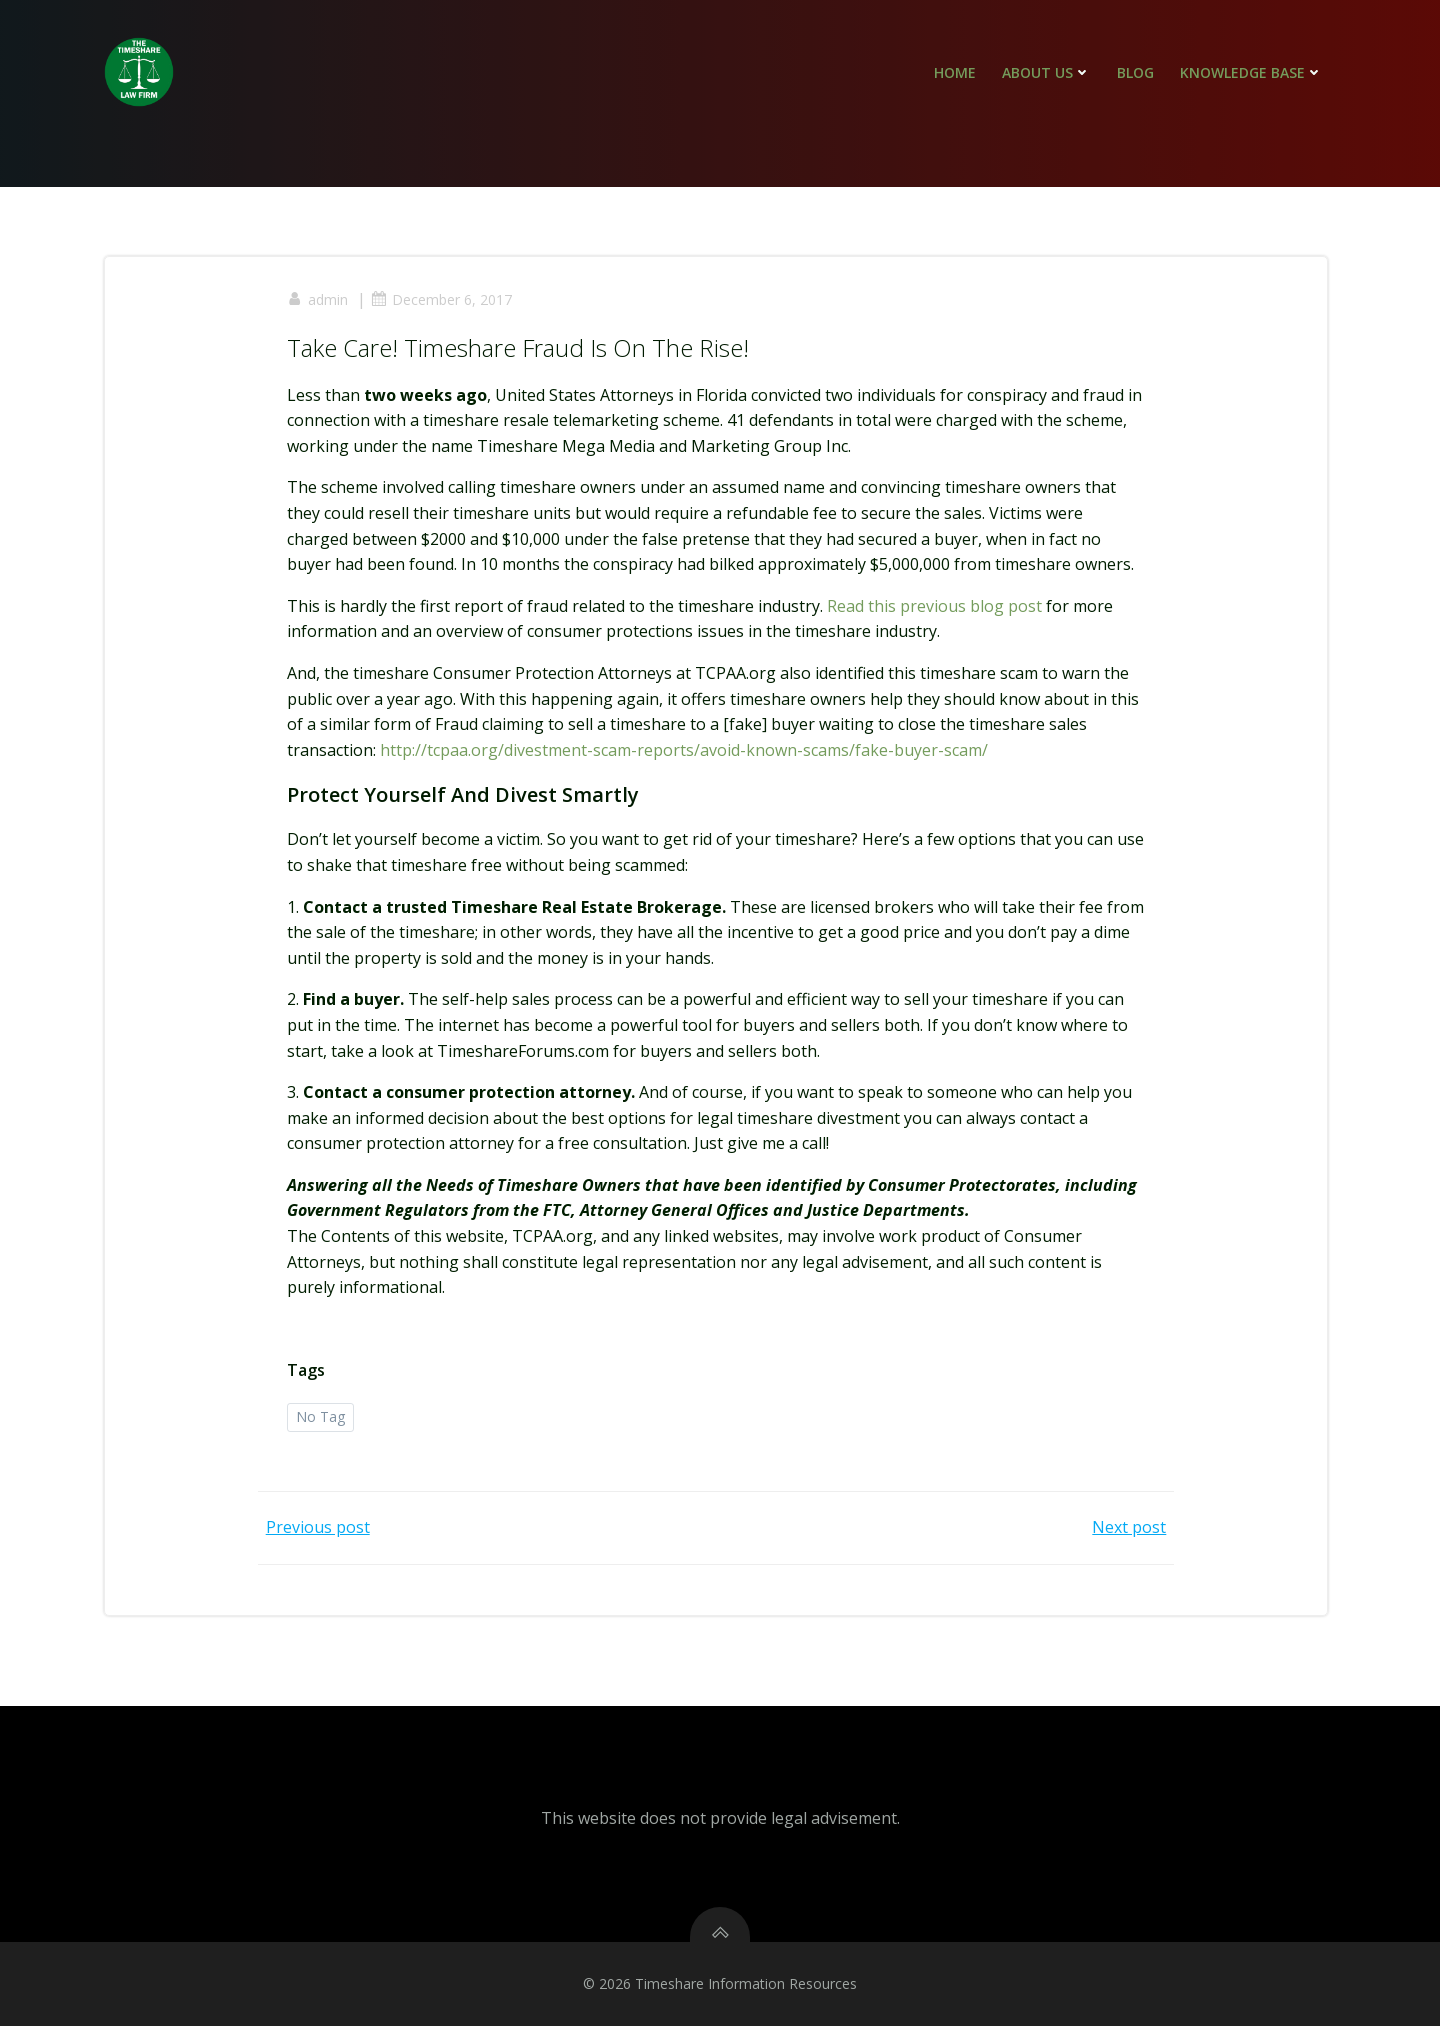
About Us (1046, 72)
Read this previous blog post (935, 607)
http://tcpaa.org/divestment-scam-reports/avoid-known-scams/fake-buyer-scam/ (685, 751)
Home (955, 72)
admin (318, 300)
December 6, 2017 (442, 300)
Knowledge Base (1251, 72)
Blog (1135, 72)
